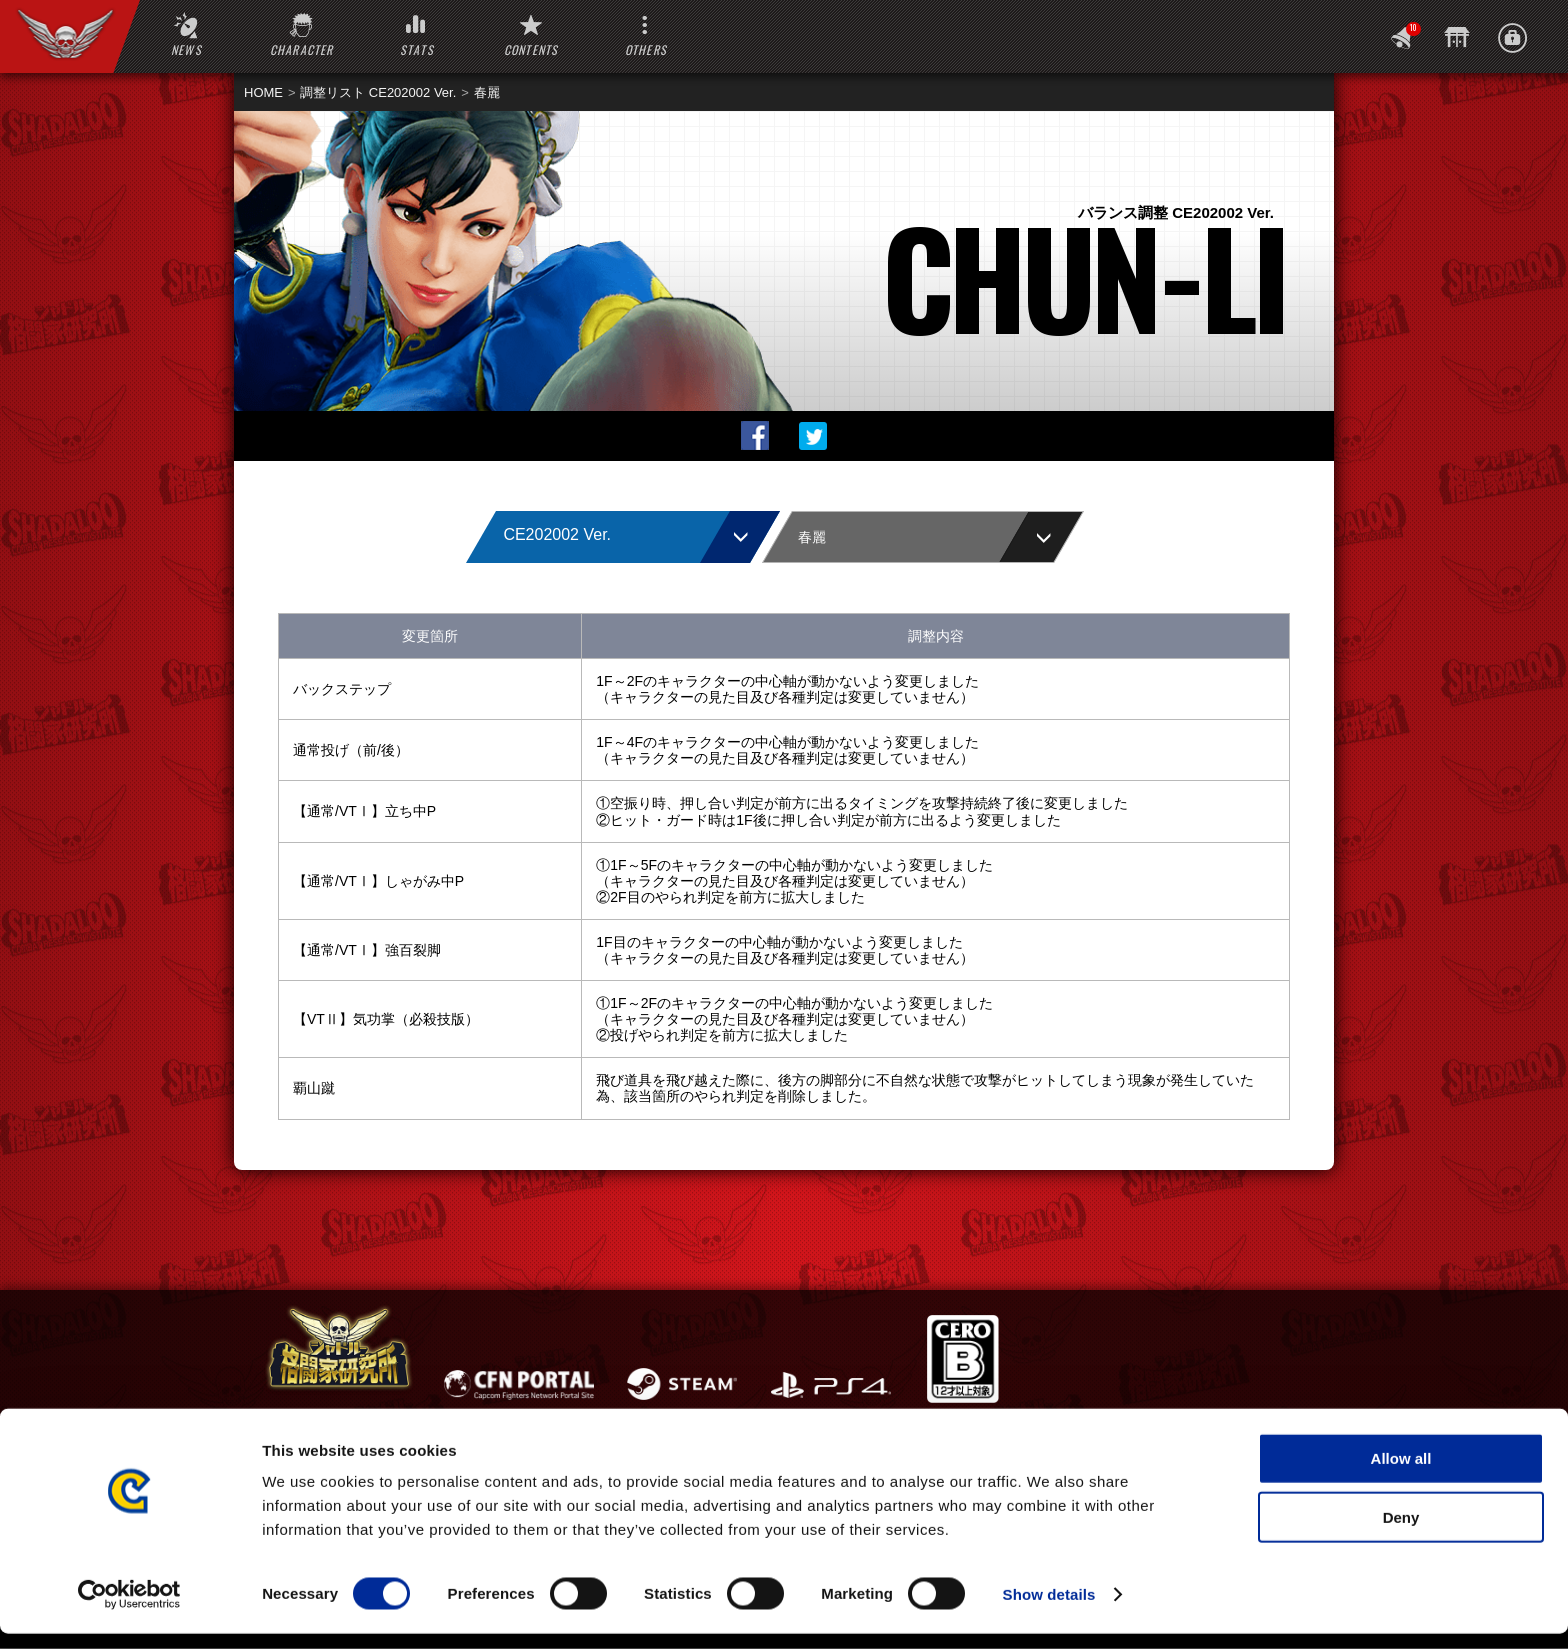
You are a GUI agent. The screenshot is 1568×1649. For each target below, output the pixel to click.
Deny (1401, 1532)
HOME (263, 92)
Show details (1049, 1609)
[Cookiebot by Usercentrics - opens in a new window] (129, 1610)
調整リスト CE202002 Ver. (378, 92)
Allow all (1401, 1473)
